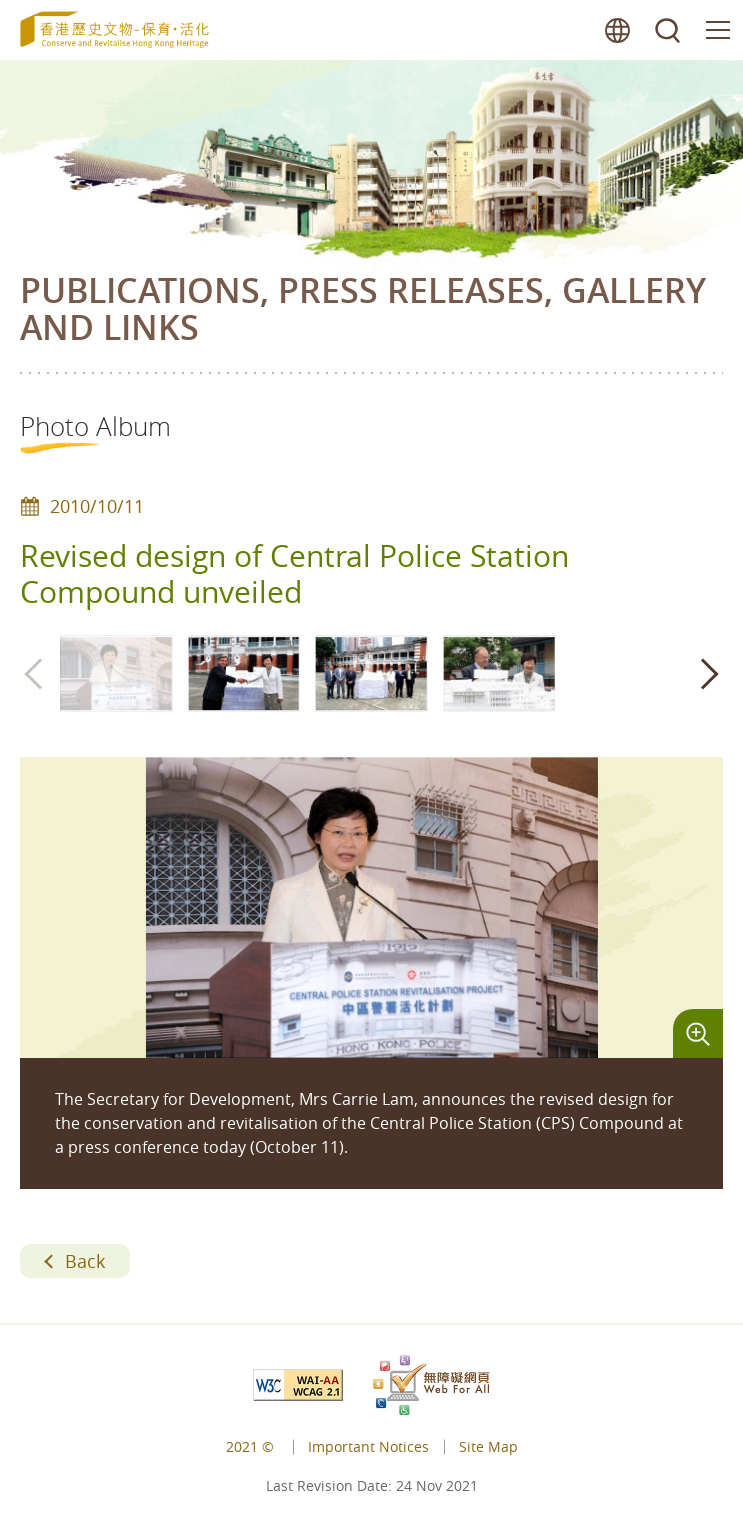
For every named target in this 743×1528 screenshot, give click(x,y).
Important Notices (368, 1446)
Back (85, 1261)
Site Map (488, 1446)
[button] (708, 674)
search (668, 30)
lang (618, 30)
